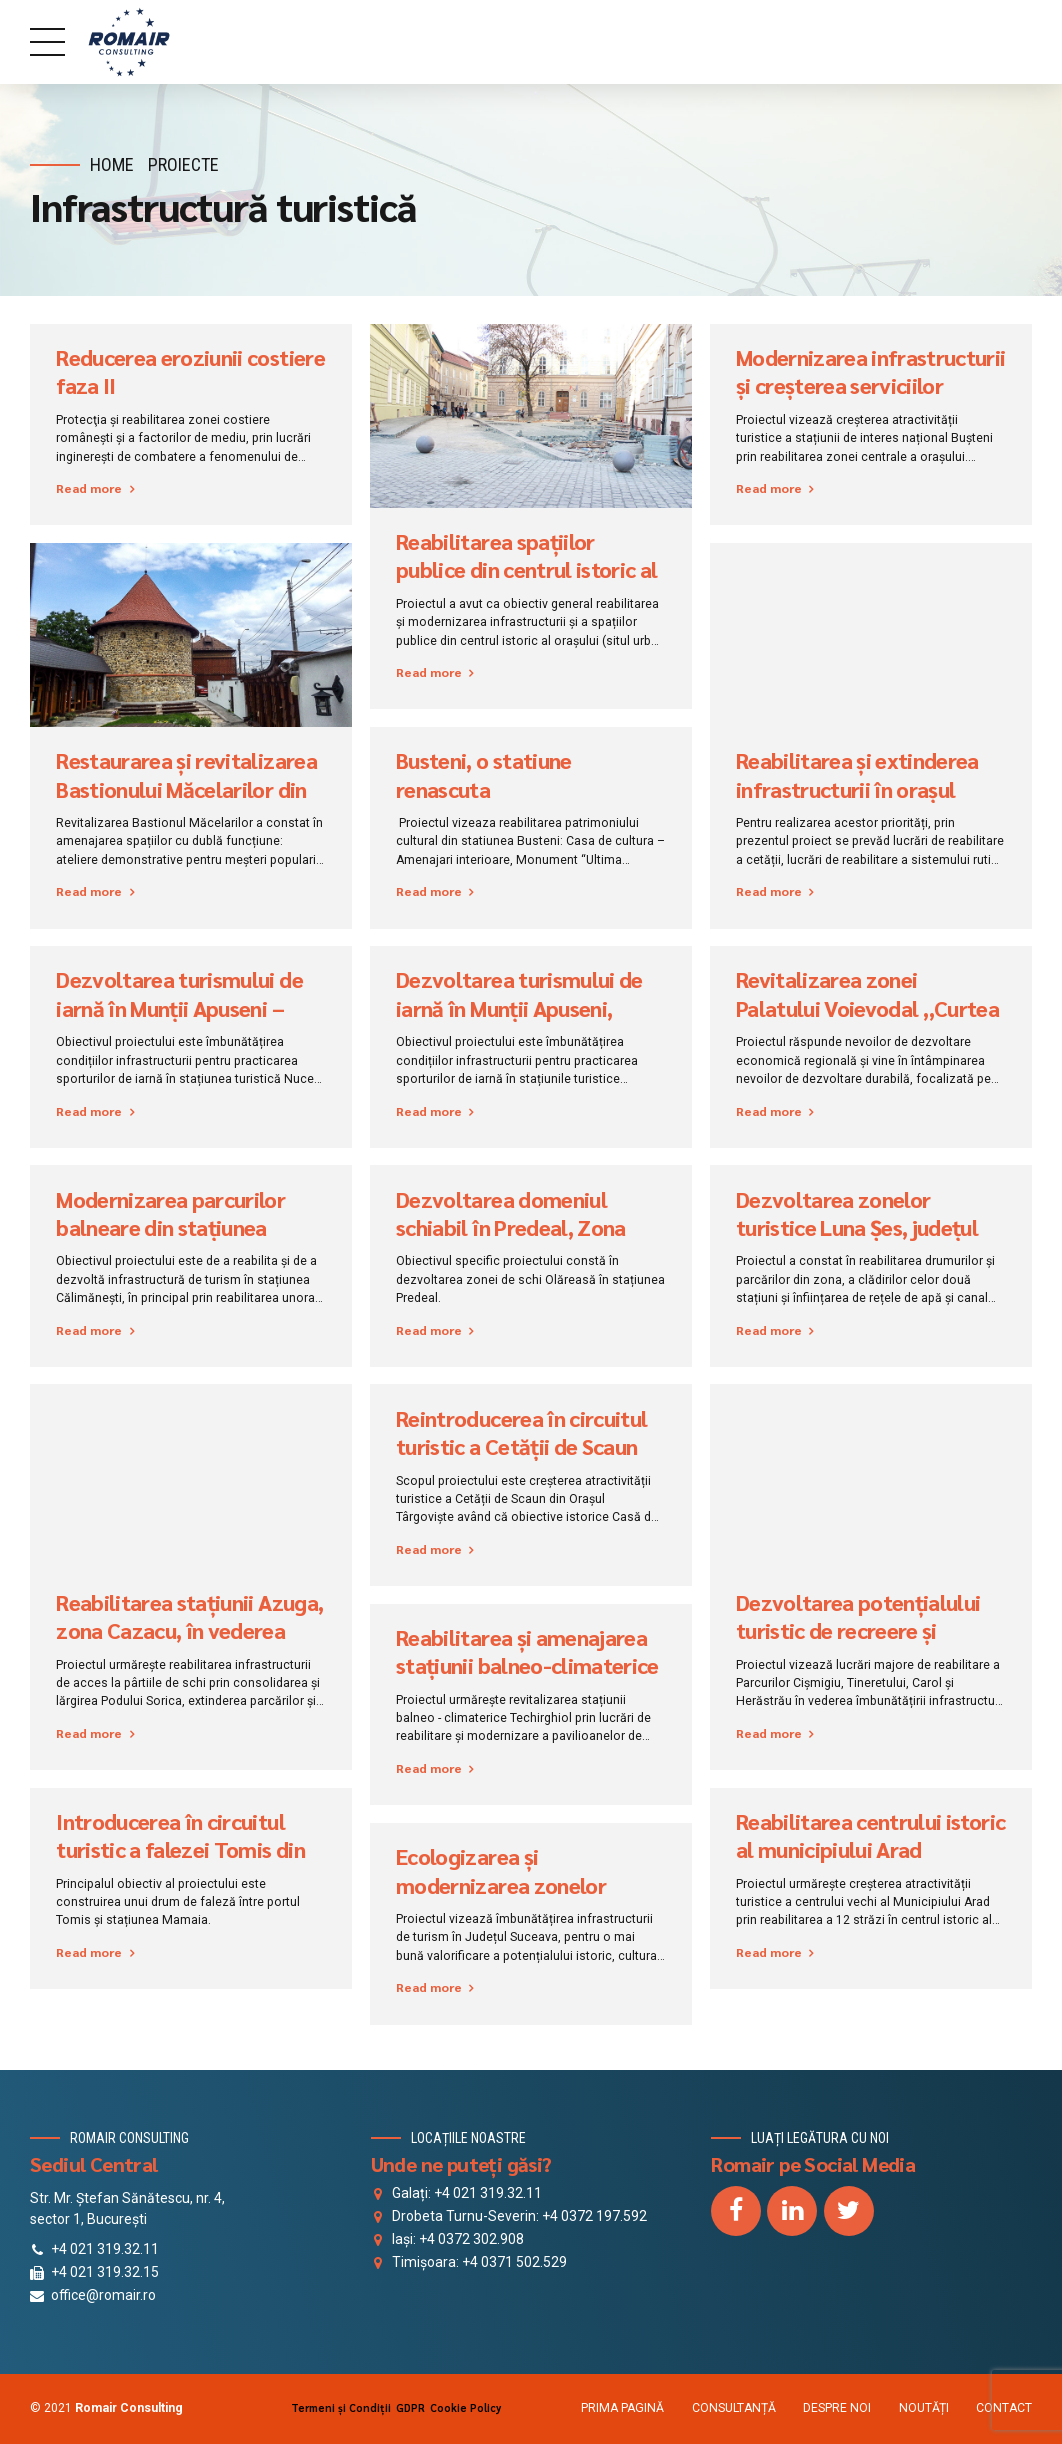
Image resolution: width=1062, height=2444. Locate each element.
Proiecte (183, 164)
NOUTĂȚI (924, 2408)
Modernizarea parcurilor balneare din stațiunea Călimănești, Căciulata (170, 1227)
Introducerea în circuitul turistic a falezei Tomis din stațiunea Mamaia (180, 1849)
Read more (89, 488)
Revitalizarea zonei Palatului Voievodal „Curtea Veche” (867, 1007)
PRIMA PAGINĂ (622, 2408)
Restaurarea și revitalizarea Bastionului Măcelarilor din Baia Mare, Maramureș (186, 788)
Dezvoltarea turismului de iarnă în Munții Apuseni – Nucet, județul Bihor (179, 1007)
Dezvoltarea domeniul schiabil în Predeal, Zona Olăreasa (511, 1227)
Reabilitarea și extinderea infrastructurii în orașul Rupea (857, 788)
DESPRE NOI (837, 2408)
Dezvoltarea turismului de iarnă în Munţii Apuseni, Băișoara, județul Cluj (519, 1007)
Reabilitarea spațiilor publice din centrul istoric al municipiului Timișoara (526, 569)
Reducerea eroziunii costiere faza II (190, 371)
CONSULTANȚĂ (734, 2408)
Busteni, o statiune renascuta (484, 774)
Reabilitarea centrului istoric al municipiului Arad (870, 1835)
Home (112, 164)
